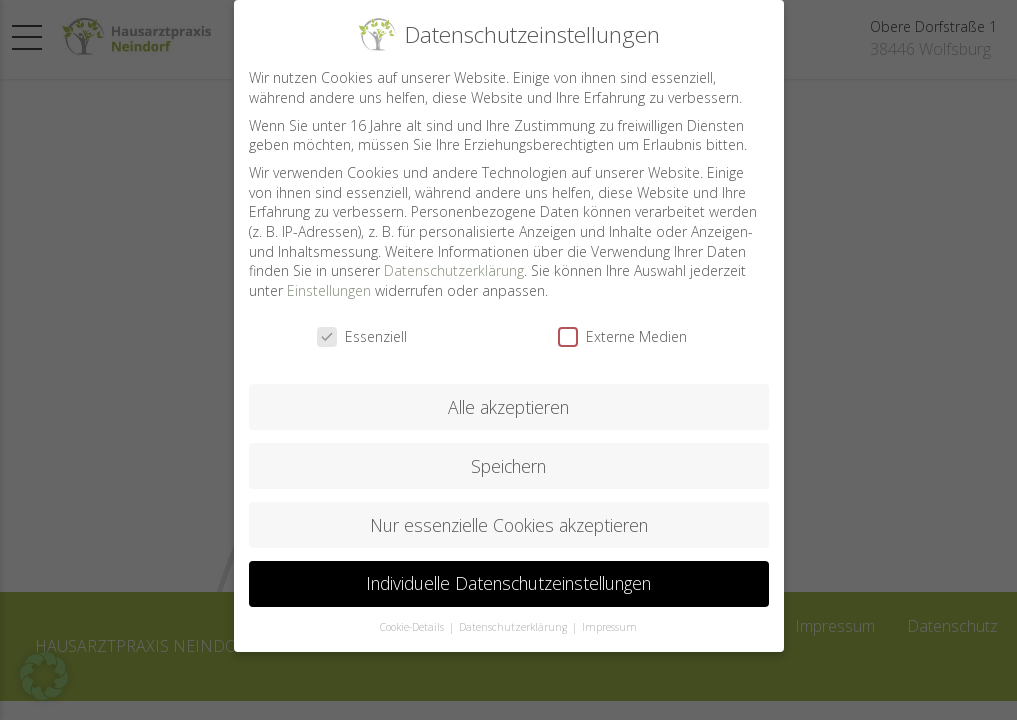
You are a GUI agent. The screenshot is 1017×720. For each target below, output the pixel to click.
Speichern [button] (508, 450)
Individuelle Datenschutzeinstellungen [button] (508, 568)
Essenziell (362, 320)
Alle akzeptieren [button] (508, 391)
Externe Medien (622, 320)
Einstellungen (329, 274)
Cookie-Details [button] (413, 611)
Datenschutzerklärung (454, 254)
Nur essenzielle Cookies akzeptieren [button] (509, 509)
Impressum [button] (609, 611)
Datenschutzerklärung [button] (514, 611)
